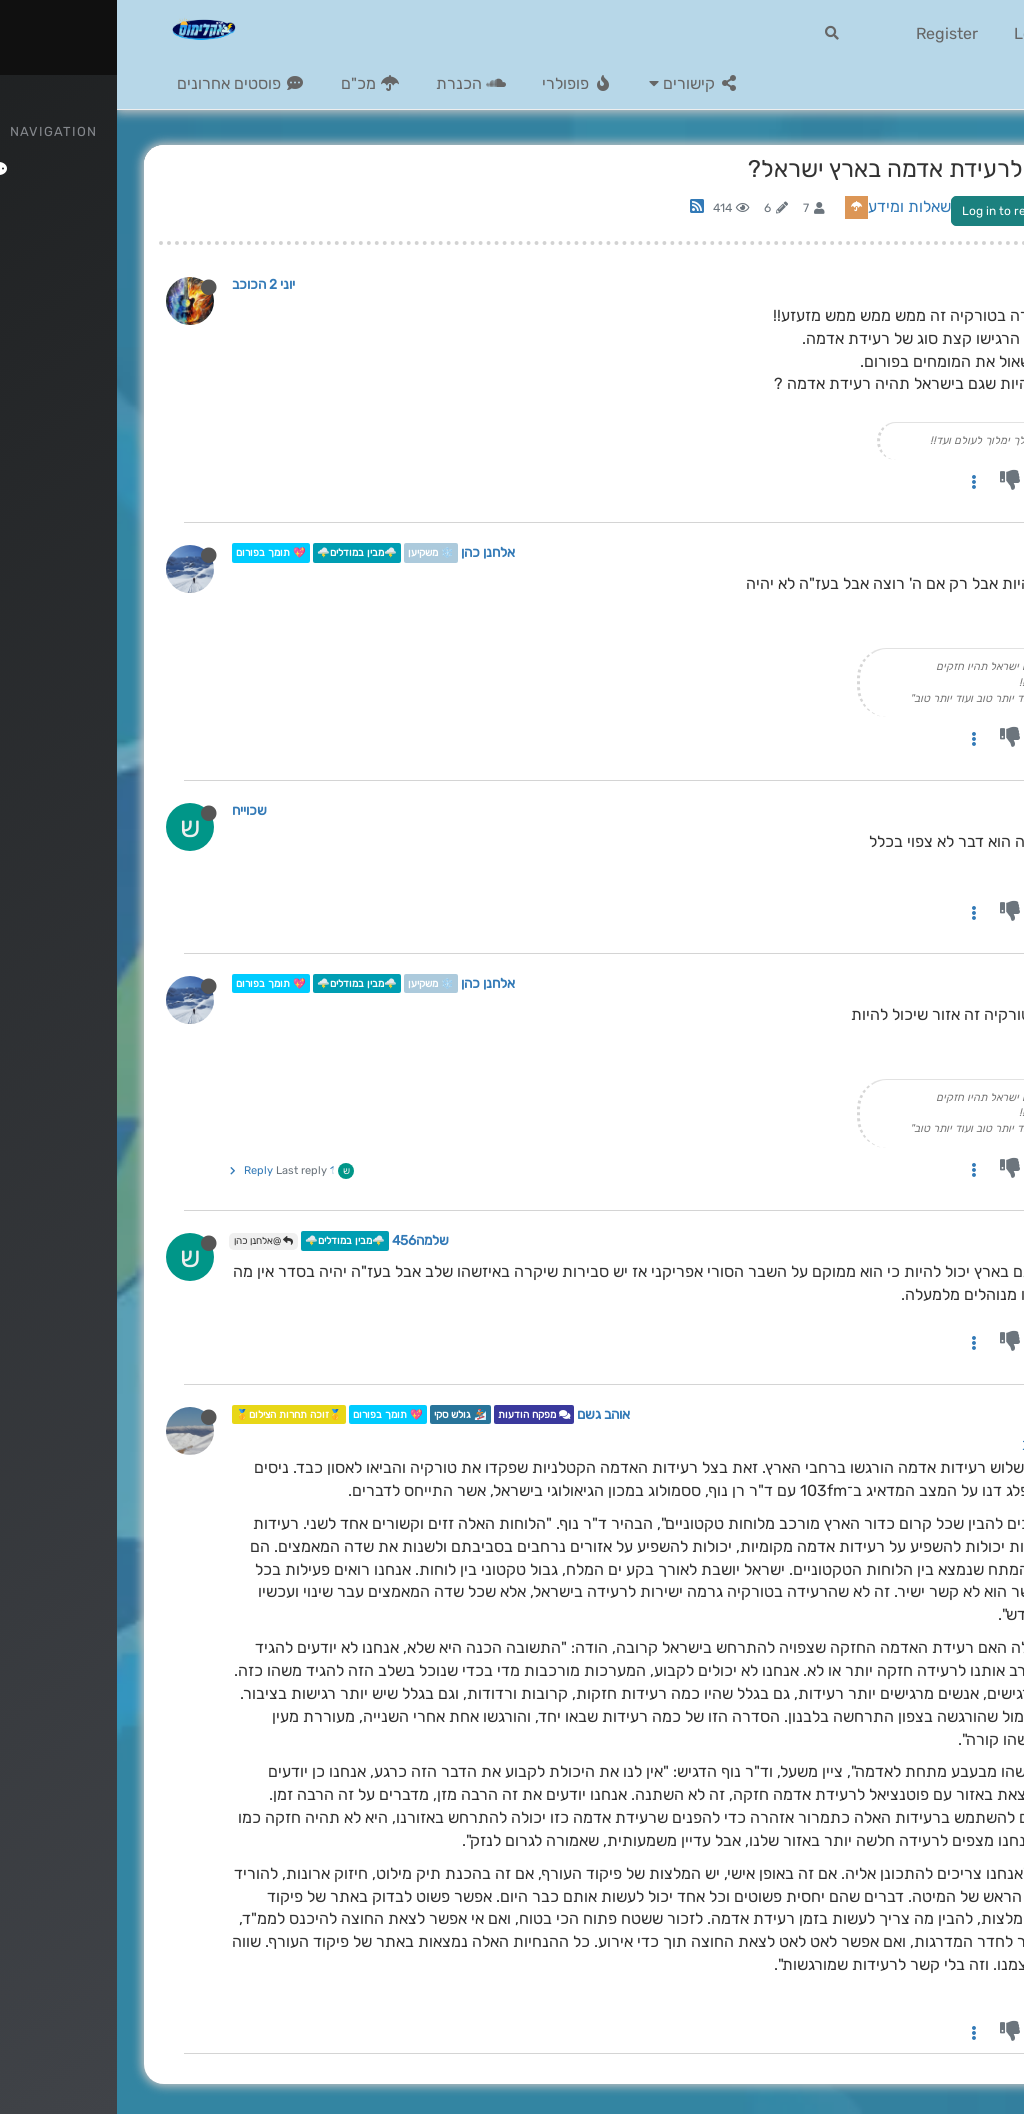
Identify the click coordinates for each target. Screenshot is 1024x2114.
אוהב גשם (486, 1414)
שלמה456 (303, 1241)
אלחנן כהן (371, 553)
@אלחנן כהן (146, 1241)
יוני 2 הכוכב (146, 284)
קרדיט (961, 1987)
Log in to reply (885, 211)
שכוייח (132, 810)
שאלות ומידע (792, 206)
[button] (577, 84)
